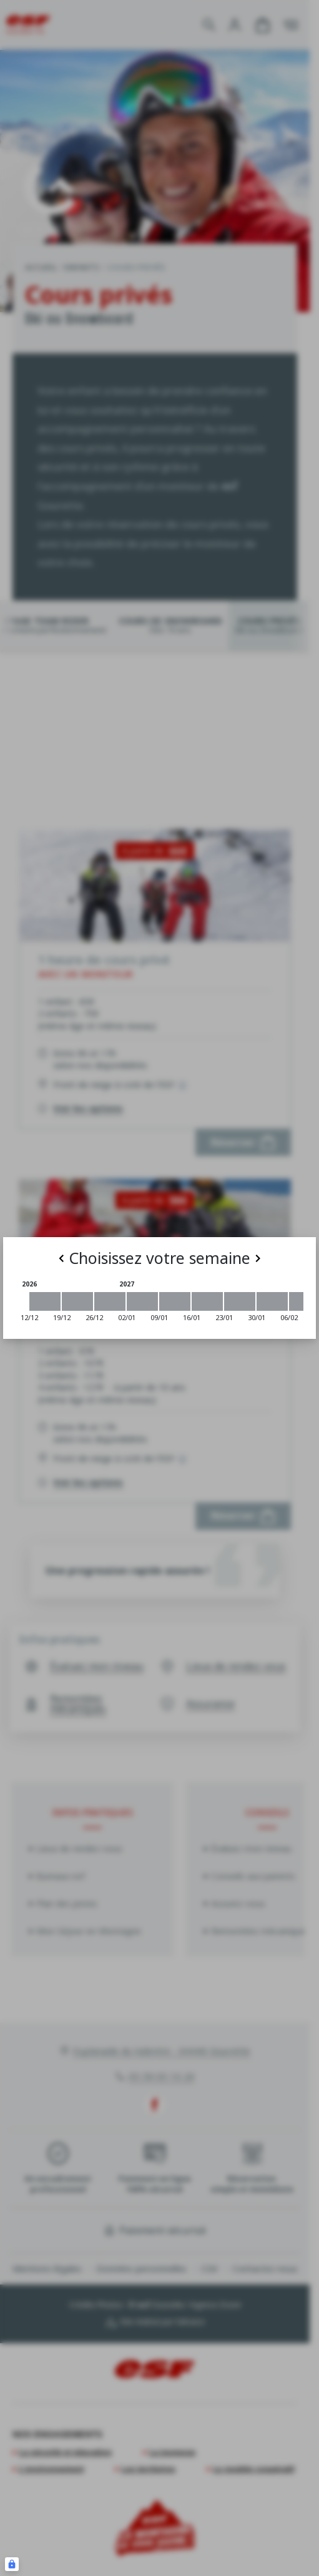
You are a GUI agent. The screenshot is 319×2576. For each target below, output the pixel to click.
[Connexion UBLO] (12, 2564)
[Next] (258, 1258)
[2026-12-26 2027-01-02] (109, 1301)
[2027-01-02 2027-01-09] (142, 1301)
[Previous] (61, 1258)
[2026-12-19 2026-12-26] (77, 1301)
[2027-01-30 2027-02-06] (272, 1301)
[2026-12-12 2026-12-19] (45, 1301)
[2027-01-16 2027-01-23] (207, 1301)
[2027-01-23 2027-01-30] (239, 1301)
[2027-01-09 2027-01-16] (174, 1301)
